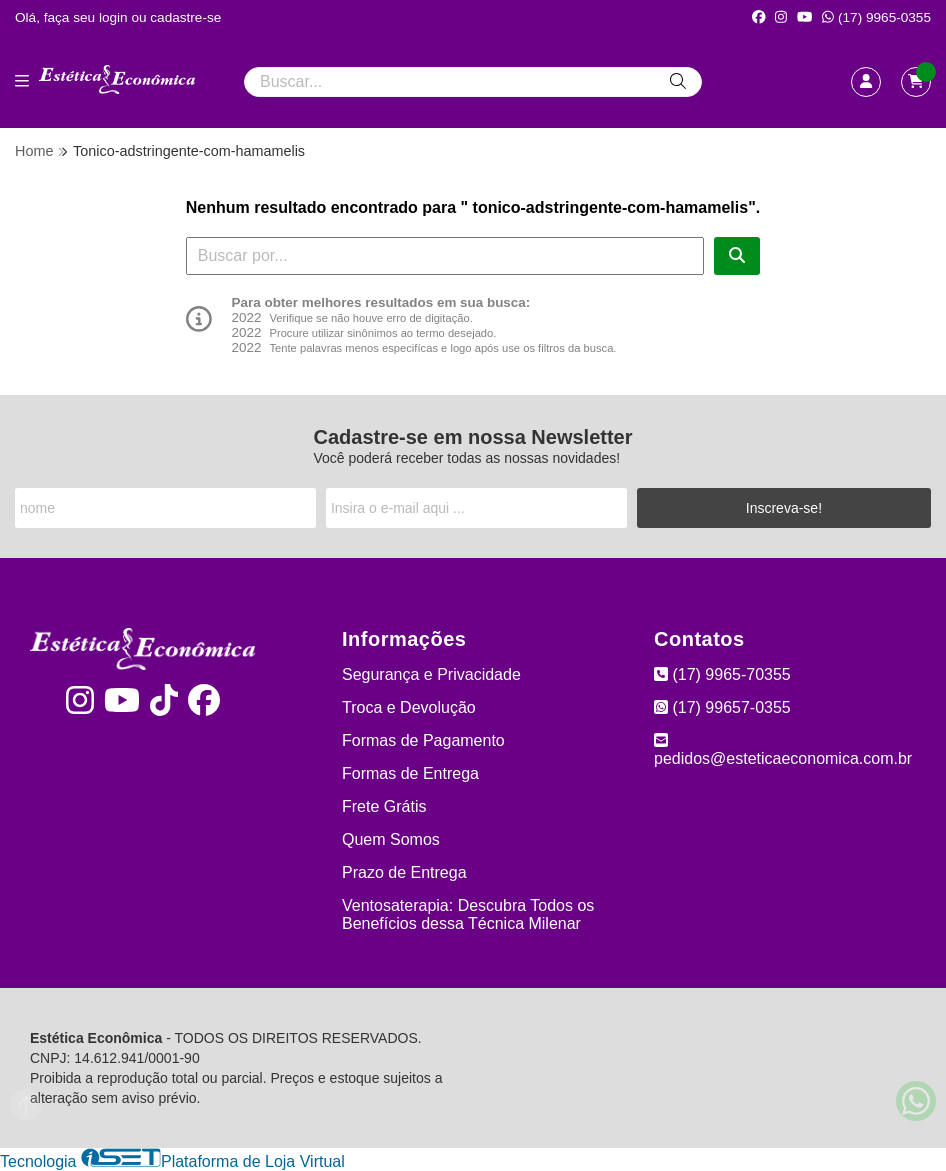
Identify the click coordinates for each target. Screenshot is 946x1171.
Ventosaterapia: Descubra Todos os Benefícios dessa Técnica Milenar (468, 914)
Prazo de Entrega (404, 872)
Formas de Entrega (410, 773)
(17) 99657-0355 (722, 707)
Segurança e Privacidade (431, 674)
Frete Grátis (384, 806)
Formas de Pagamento (423, 740)
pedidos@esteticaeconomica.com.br (783, 749)
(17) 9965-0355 (876, 17)
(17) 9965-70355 (722, 674)
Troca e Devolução (409, 707)
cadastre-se (185, 17)
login (115, 17)
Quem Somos (391, 839)
